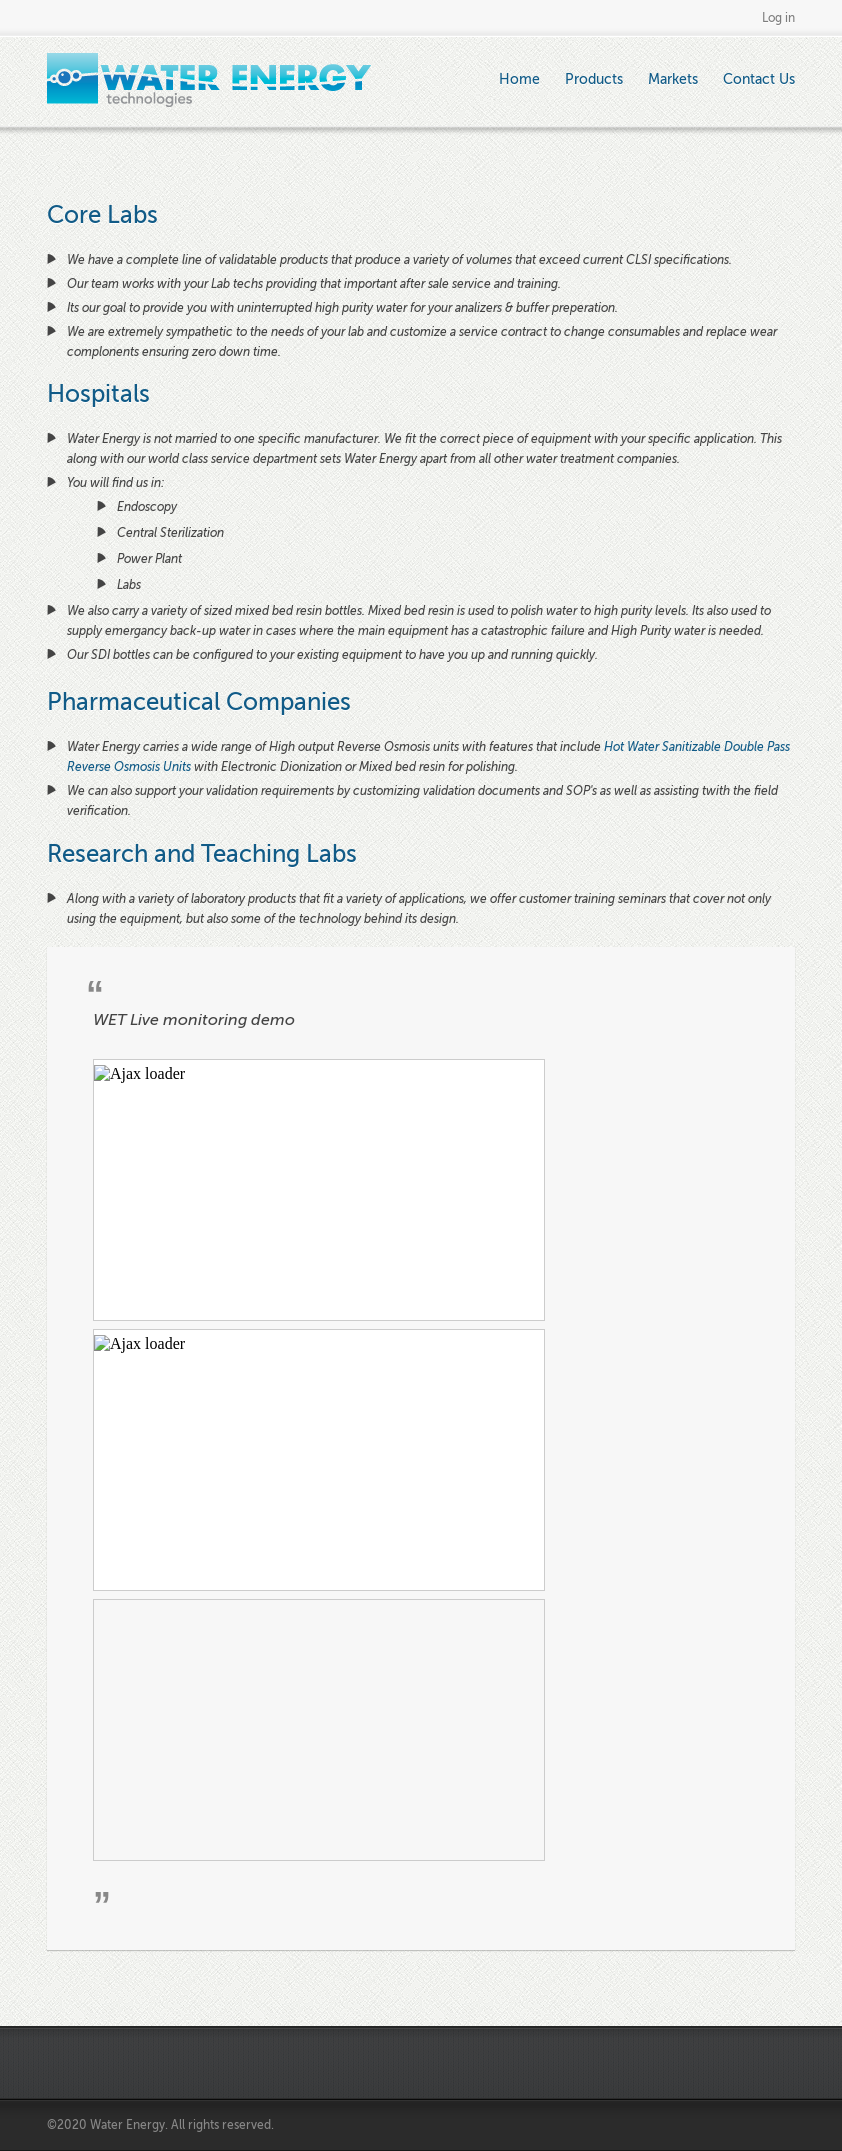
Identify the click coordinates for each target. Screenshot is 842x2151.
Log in (778, 18)
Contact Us (759, 79)
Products (594, 79)
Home (519, 79)
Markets (673, 79)
